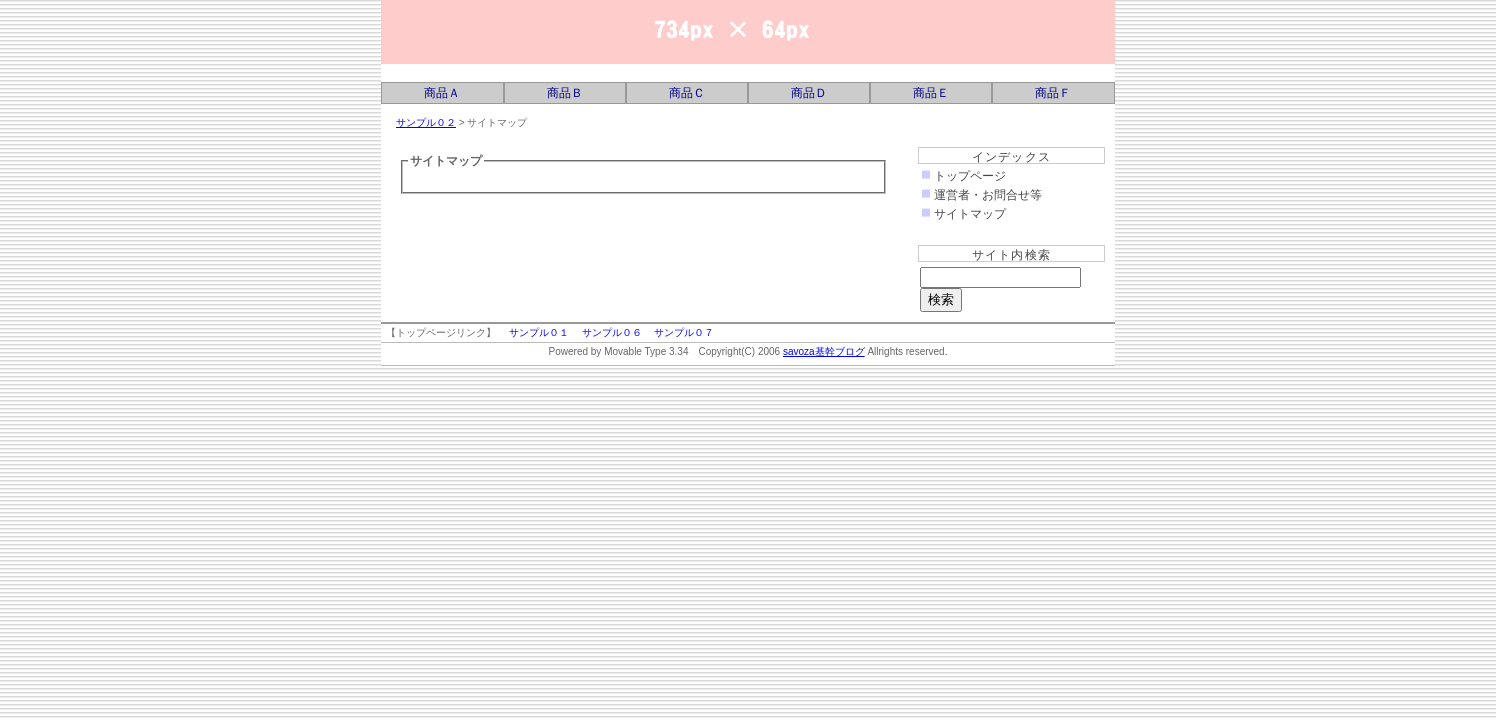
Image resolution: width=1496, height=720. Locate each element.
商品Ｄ (809, 93)
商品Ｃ (687, 93)
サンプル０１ (539, 332)
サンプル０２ (426, 122)
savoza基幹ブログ (581, 32)
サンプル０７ (684, 332)
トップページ (970, 176)
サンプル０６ (612, 332)
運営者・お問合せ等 (988, 195)
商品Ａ (442, 93)
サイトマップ (970, 214)
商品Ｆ (1053, 93)
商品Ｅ (931, 93)
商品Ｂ (565, 93)
